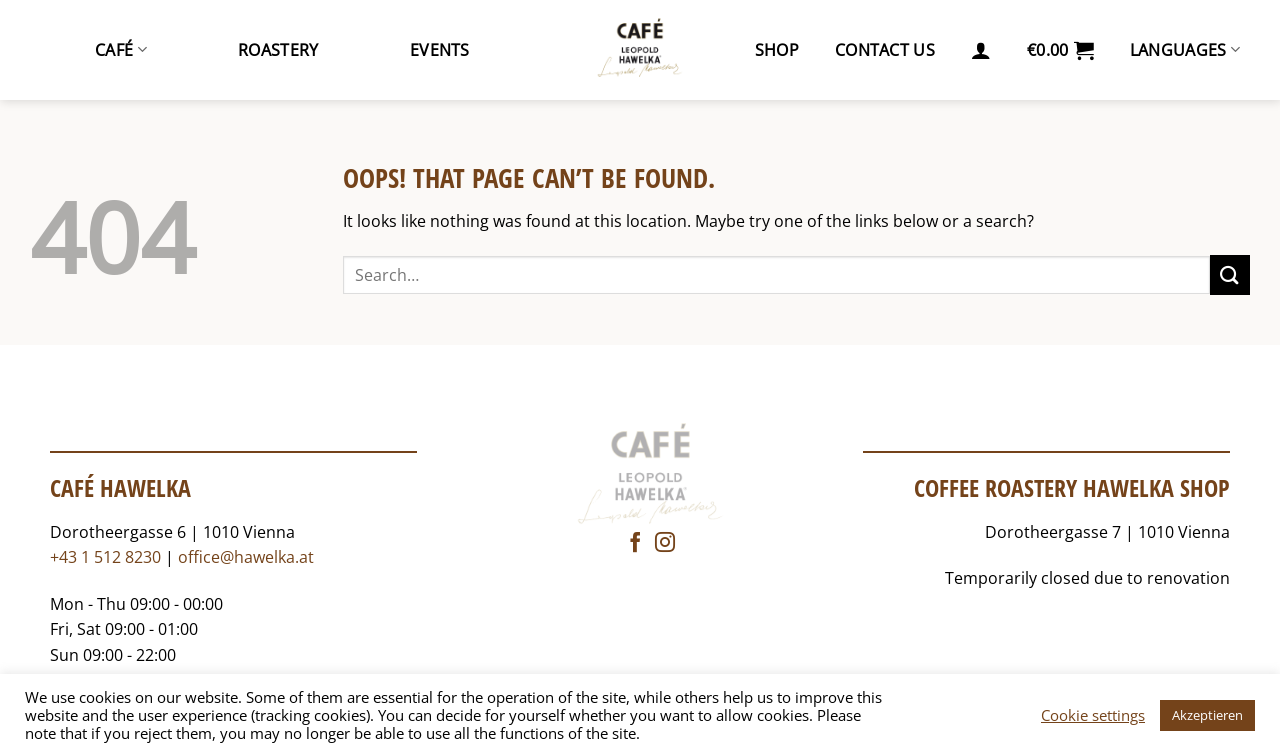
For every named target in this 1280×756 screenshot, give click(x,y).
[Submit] (1230, 274)
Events (440, 50)
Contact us (885, 50)
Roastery (278, 50)
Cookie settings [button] (1093, 715)
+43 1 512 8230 (105, 557)
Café (121, 50)
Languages (1185, 50)
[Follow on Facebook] (635, 544)
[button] (981, 50)
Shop (777, 50)
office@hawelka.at (246, 557)
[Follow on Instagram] (665, 544)
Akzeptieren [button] (1207, 715)
